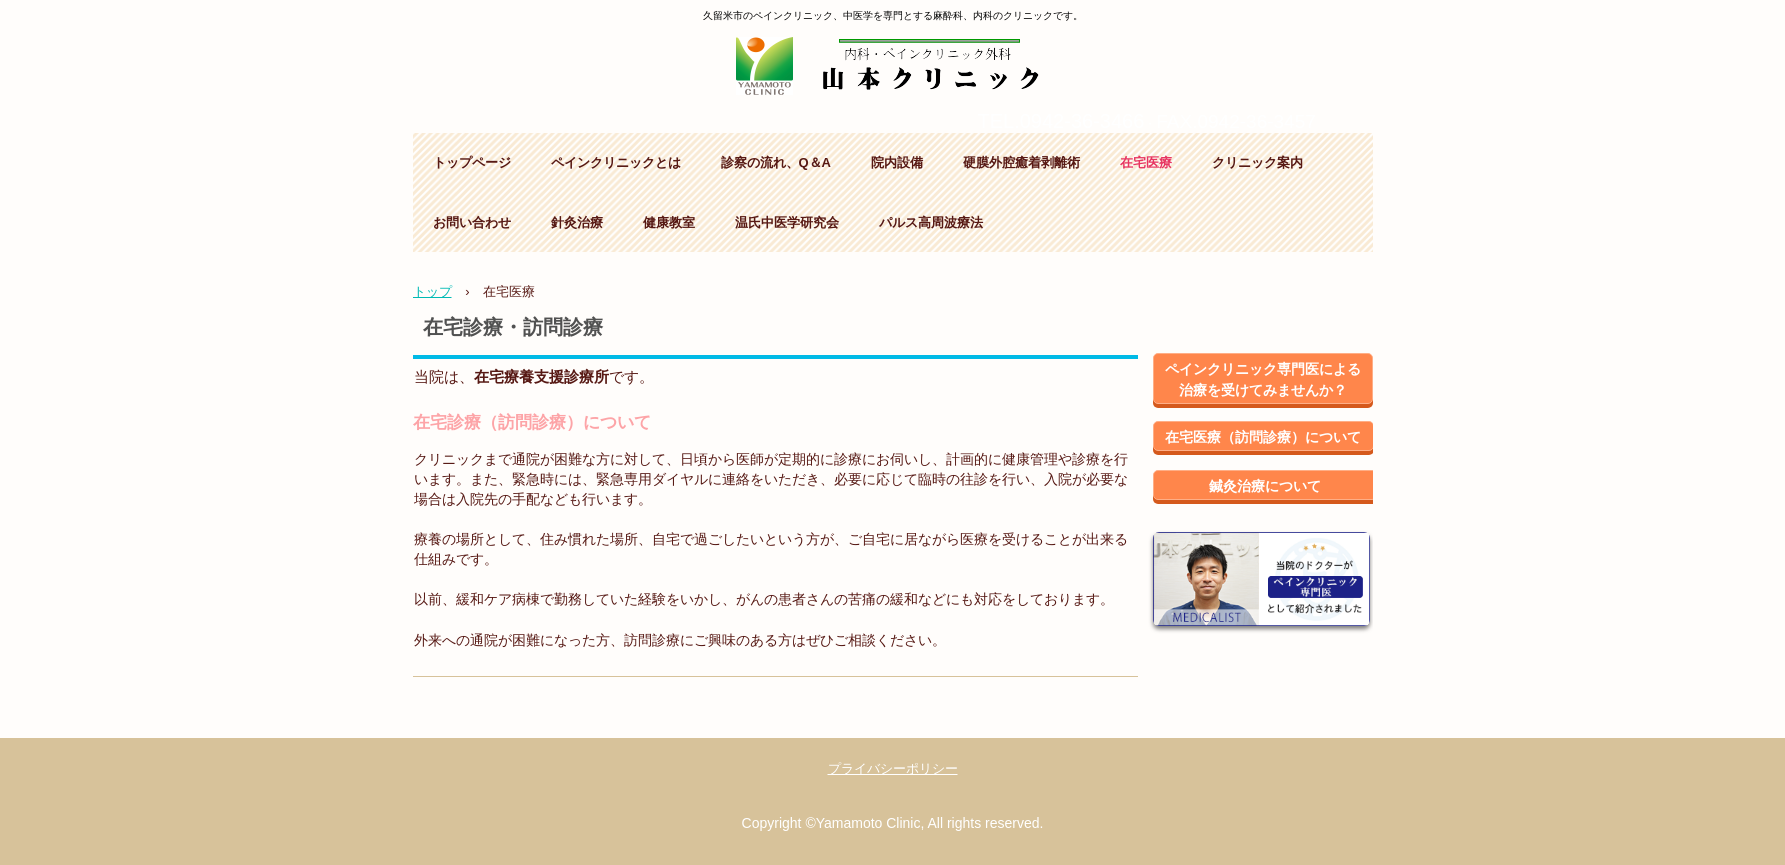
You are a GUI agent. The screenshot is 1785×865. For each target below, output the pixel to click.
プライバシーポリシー (893, 768)
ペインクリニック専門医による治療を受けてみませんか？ (1263, 379)
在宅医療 (1146, 162)
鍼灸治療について (1265, 486)
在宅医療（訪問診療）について (1263, 437)
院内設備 (897, 162)
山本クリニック (892, 56)
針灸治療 (577, 222)
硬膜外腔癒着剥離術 (1021, 162)
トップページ (472, 162)
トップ (432, 291)
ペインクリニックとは (616, 162)
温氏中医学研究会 (787, 222)
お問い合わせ (472, 222)
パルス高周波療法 (931, 222)
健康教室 (669, 222)
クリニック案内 (1257, 162)
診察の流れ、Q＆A (776, 162)
